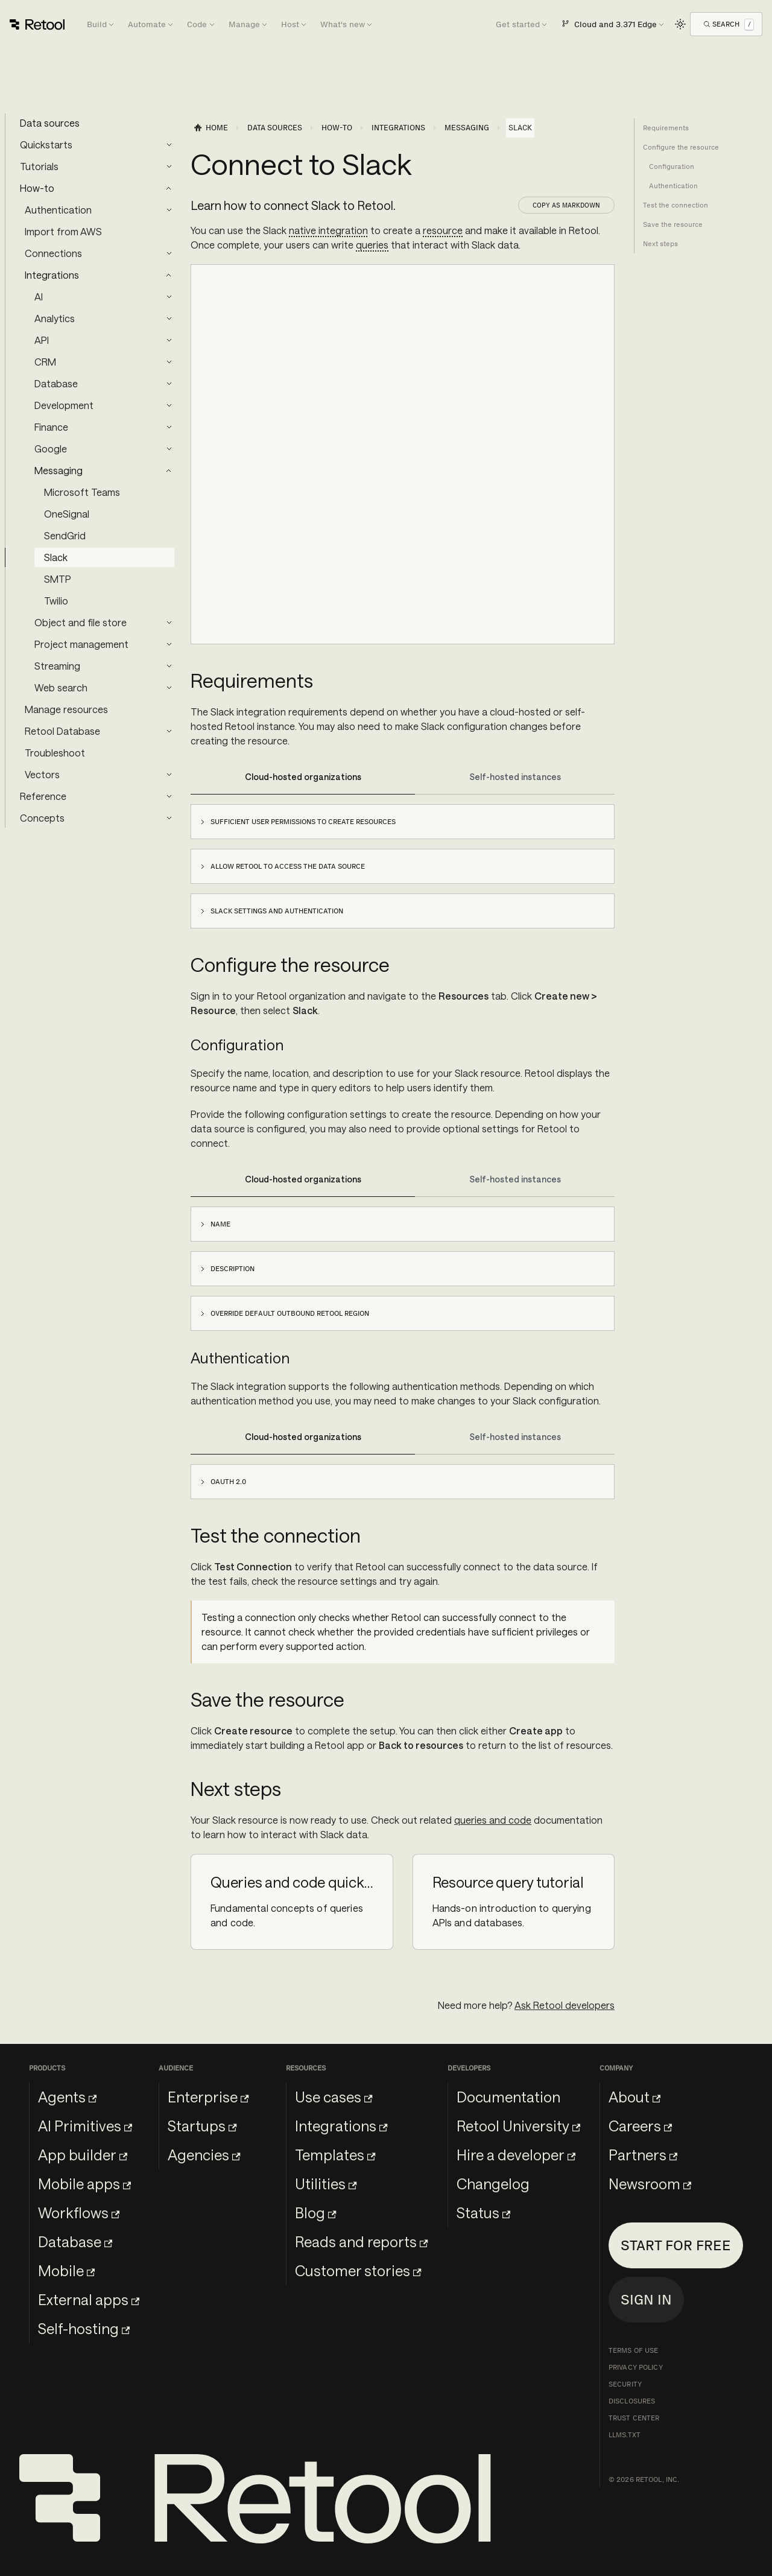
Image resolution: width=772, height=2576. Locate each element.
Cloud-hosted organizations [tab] (303, 777)
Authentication (58, 209)
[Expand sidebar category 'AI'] (169, 296)
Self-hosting (84, 2328)
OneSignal (66, 513)
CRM (45, 361)
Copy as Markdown (566, 205)
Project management (81, 644)
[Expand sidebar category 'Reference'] (169, 796)
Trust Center (634, 2418)
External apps (88, 2299)
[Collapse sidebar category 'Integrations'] (169, 275)
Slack (56, 557)
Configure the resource (681, 147)
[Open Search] (728, 23)
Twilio (56, 600)
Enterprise (208, 2096)
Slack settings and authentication (276, 911)
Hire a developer (516, 2154)
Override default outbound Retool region (289, 1313)
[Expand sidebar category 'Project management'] (169, 644)
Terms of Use (633, 2350)
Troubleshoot (55, 752)
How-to (37, 188)
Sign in (646, 2299)
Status (483, 2212)
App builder (82, 2154)
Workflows (78, 2212)
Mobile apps (84, 2183)
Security (625, 2384)
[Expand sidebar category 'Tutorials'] (169, 166)
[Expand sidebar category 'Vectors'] (169, 774)
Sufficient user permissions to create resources (303, 821)
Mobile (66, 2270)
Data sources (50, 122)
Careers (640, 2125)
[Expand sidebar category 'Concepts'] (169, 818)
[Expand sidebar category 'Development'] (169, 405)
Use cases (333, 2096)
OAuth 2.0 (228, 1481)
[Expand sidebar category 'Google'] (169, 448)
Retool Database (62, 731)
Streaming (57, 665)
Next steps (660, 244)
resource (443, 230)
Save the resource (673, 224)
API (41, 340)
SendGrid (65, 535)
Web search (60, 687)
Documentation (508, 2096)
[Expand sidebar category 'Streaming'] (169, 666)
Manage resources (66, 709)
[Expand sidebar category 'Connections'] (169, 253)
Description (232, 1268)
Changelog (493, 2183)
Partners (643, 2154)
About (634, 2096)
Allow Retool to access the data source (287, 866)
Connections (53, 253)
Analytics (54, 318)
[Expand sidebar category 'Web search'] (169, 687)
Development (63, 405)
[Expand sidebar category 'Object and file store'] (169, 622)
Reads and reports (361, 2241)
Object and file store (80, 622)
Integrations (52, 275)
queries (372, 244)
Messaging (58, 470)
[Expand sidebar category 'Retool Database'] (169, 731)
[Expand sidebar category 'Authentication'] (169, 210)
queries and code (492, 1820)
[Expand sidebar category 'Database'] (169, 383)
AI (38, 296)
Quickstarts (46, 144)
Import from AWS (63, 231)
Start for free (676, 2245)
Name (220, 1224)
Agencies (204, 2154)
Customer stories (358, 2270)
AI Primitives (85, 2125)
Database (56, 383)
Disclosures (632, 2401)
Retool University (518, 2125)
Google (50, 448)
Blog (315, 2212)
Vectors (42, 774)
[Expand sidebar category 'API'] (169, 340)
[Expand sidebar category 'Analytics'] (169, 318)
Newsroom (650, 2183)
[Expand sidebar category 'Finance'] (169, 427)
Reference (43, 796)
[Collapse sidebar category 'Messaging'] (169, 470)
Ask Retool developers (564, 2005)
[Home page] (210, 128)
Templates (335, 2154)
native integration (328, 230)
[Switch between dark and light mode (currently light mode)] (680, 24)
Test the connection (675, 205)
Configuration (671, 166)
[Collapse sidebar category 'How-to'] (169, 188)
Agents (67, 2096)
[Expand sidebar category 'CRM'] (169, 362)
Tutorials (39, 166)
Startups (202, 2125)
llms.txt (625, 2434)
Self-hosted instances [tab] (515, 777)
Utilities (325, 2183)
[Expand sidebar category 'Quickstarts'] (169, 144)
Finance (51, 427)
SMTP (57, 579)
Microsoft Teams (82, 492)
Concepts (42, 817)
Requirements (666, 128)
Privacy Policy (636, 2367)
